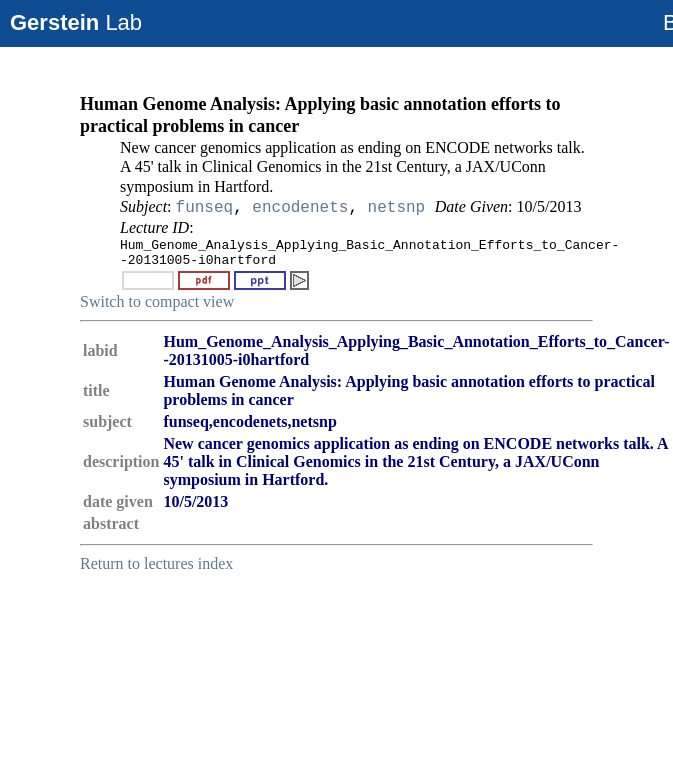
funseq (205, 208)
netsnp (397, 208)
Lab (76, 22)
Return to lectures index (156, 563)
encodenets (300, 208)
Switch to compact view (157, 301)
